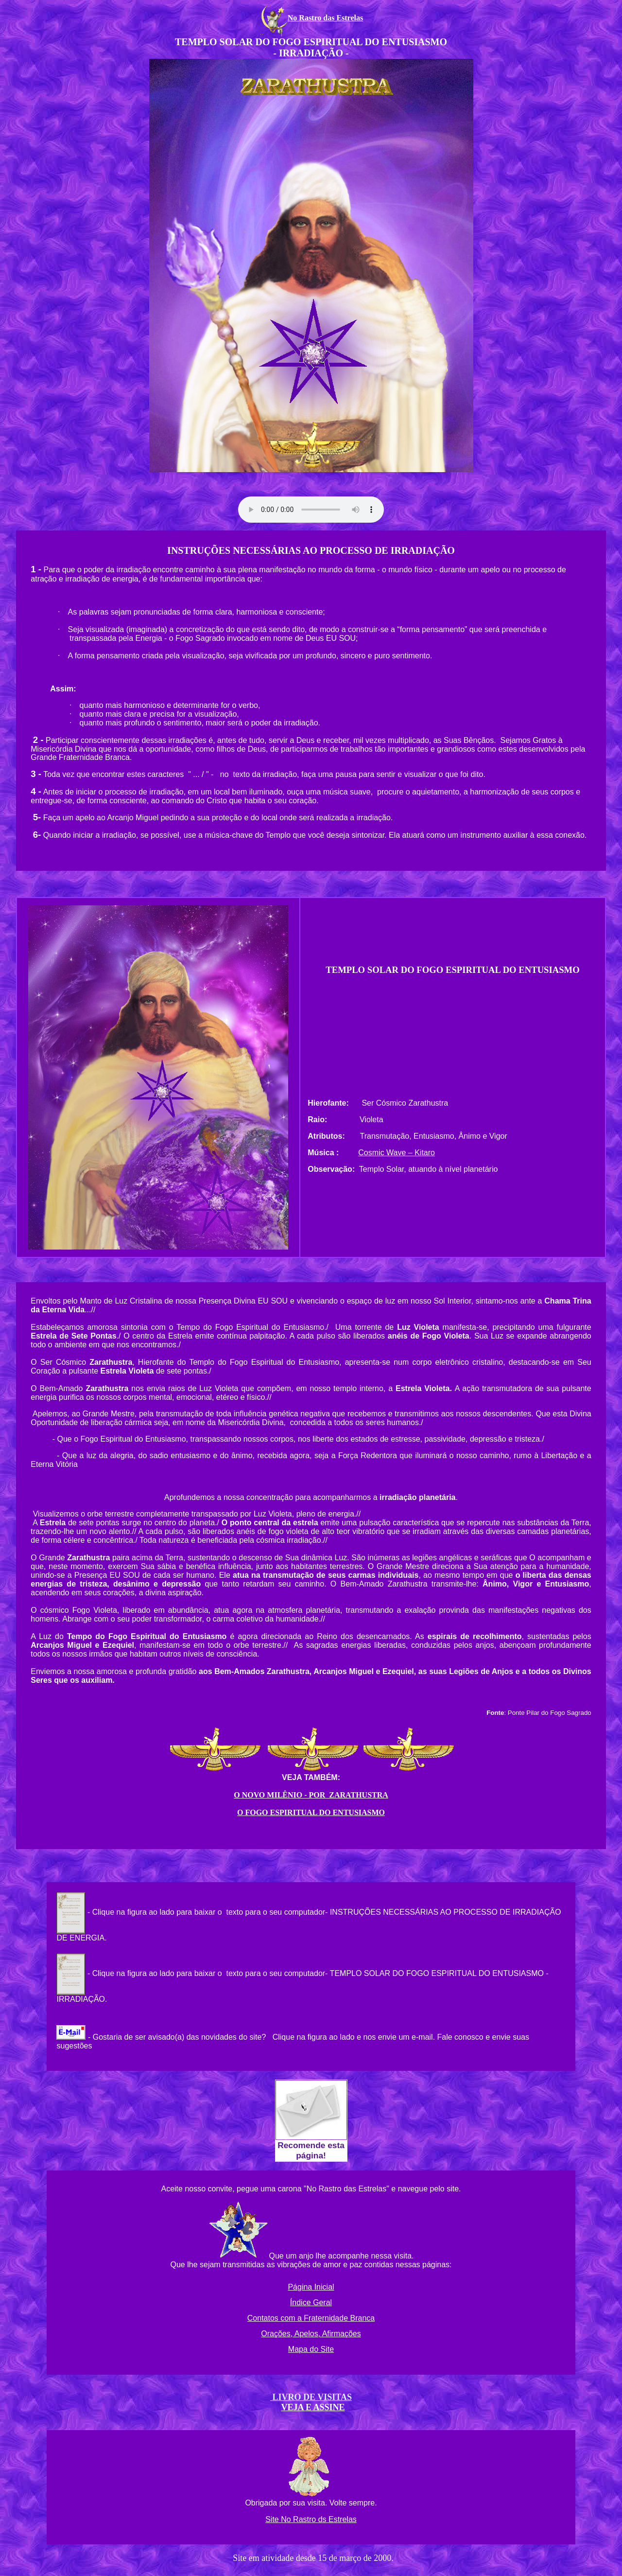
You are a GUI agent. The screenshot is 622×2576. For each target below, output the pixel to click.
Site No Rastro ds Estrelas (311, 2519)
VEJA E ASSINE (313, 2407)
